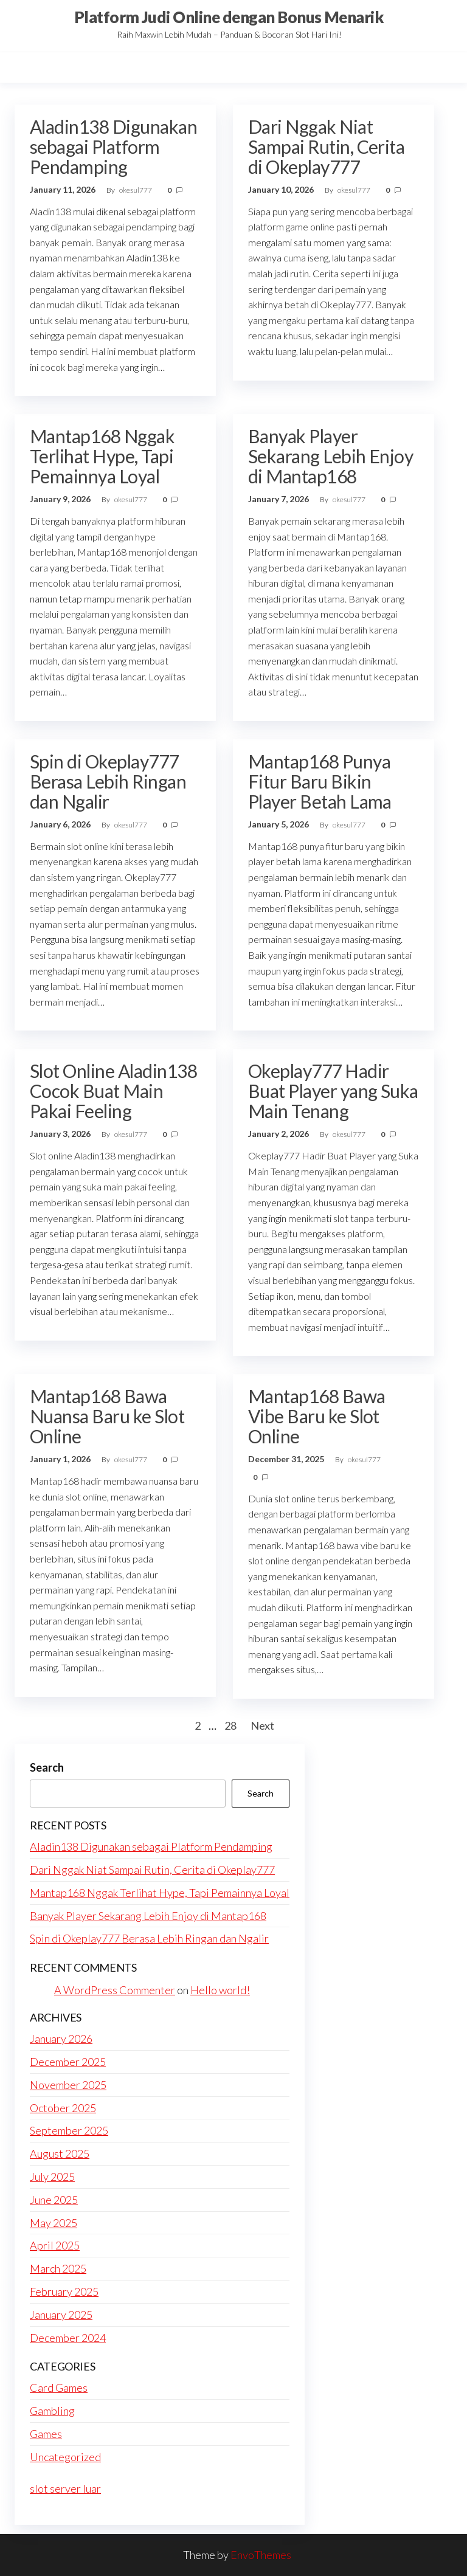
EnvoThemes (260, 2554)
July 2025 (52, 2176)
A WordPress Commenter (114, 1990)
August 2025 (59, 2153)
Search (47, 1767)
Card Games (59, 2387)
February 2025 (64, 2291)
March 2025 (58, 2268)
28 (230, 1725)
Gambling (52, 2410)
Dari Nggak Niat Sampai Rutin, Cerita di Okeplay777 (326, 147)
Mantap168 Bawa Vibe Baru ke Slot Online (317, 1416)
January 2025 (61, 2314)
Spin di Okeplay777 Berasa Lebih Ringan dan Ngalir (108, 781)
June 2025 (54, 2199)
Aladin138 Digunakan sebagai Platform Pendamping (113, 147)
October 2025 (63, 2108)
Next (262, 1725)
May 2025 (53, 2222)
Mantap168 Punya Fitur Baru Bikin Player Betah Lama (320, 781)
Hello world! (220, 1990)
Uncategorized (65, 2457)
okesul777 (136, 190)
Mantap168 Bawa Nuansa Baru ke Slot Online (107, 1416)
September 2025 (69, 2130)
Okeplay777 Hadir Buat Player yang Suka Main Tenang (333, 1091)
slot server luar (65, 2488)
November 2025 (68, 2084)
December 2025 (68, 2061)
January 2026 (61, 2038)
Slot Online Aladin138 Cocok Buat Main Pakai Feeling (113, 1091)
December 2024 (68, 2337)
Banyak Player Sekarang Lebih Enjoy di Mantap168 (330, 456)
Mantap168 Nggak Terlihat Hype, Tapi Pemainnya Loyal (102, 456)
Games (46, 2433)
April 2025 (55, 2245)
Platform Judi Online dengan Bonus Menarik (229, 17)
